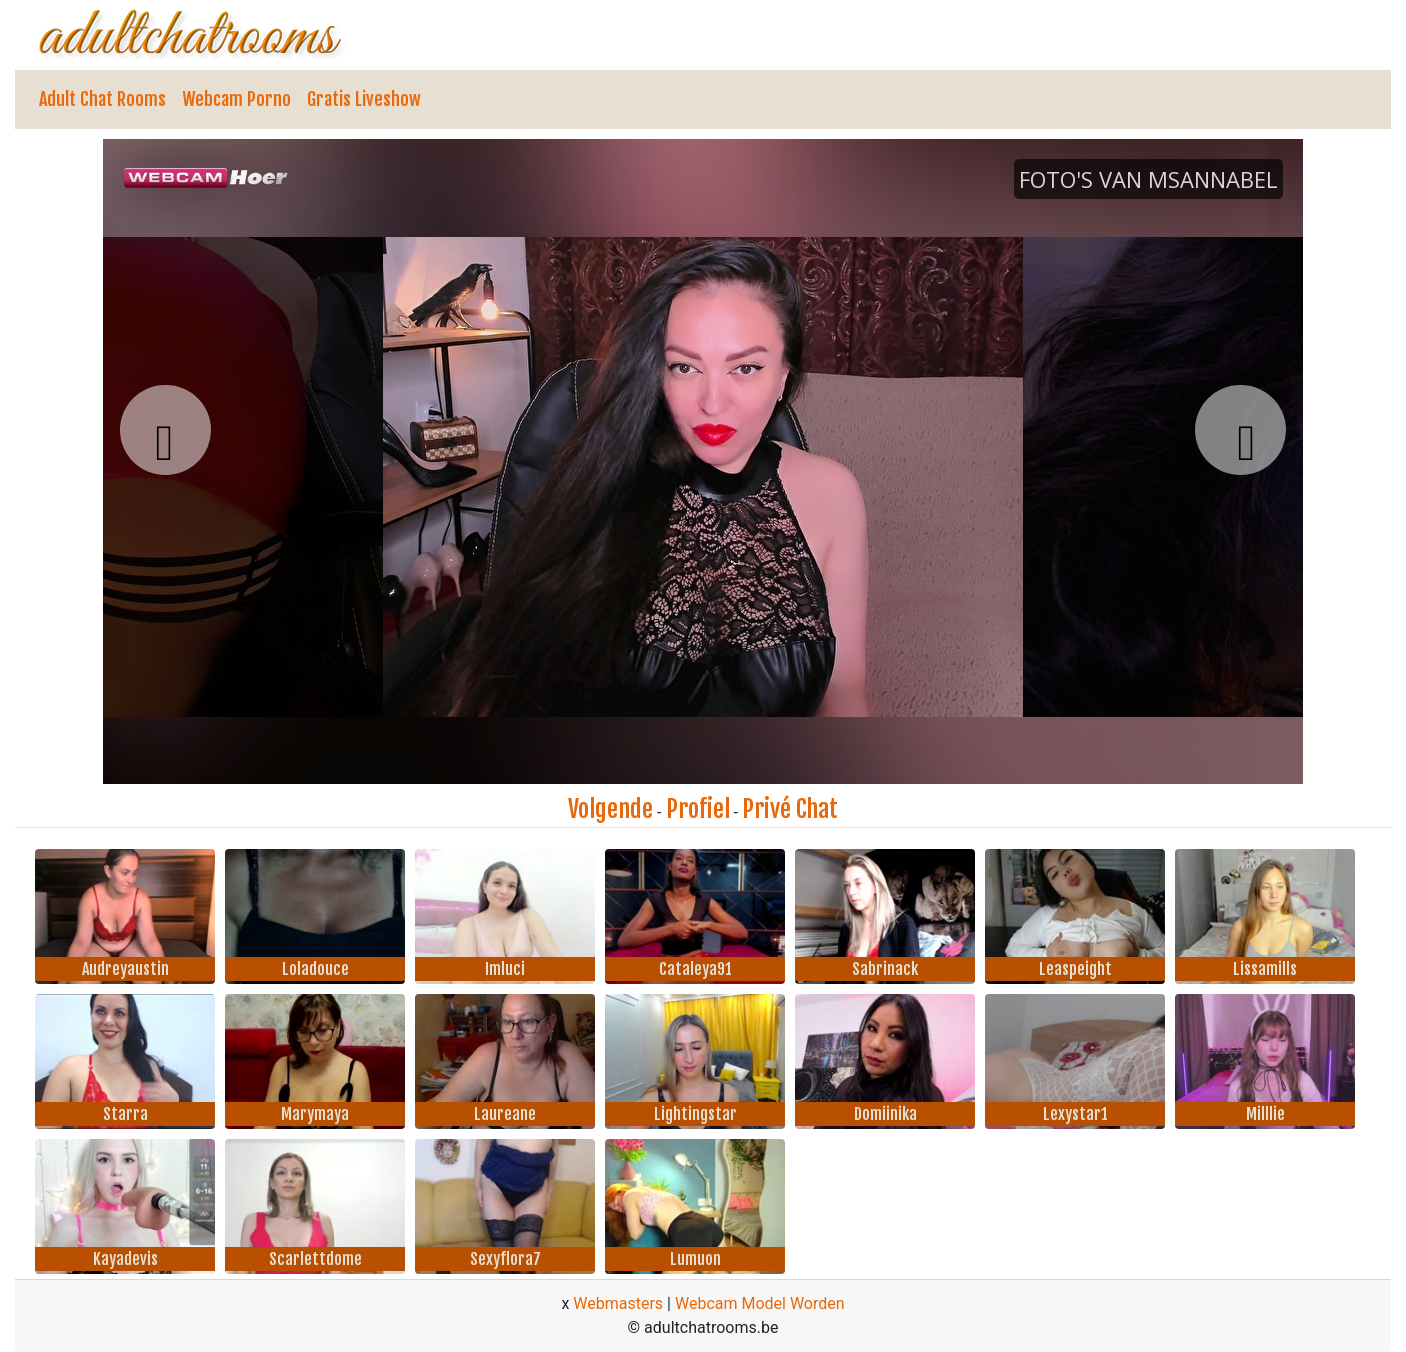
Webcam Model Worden (760, 1303)
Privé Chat (790, 809)
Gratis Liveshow (364, 99)
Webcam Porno (236, 99)
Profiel (698, 809)
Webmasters (618, 1303)
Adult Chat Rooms (102, 99)
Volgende (610, 809)
